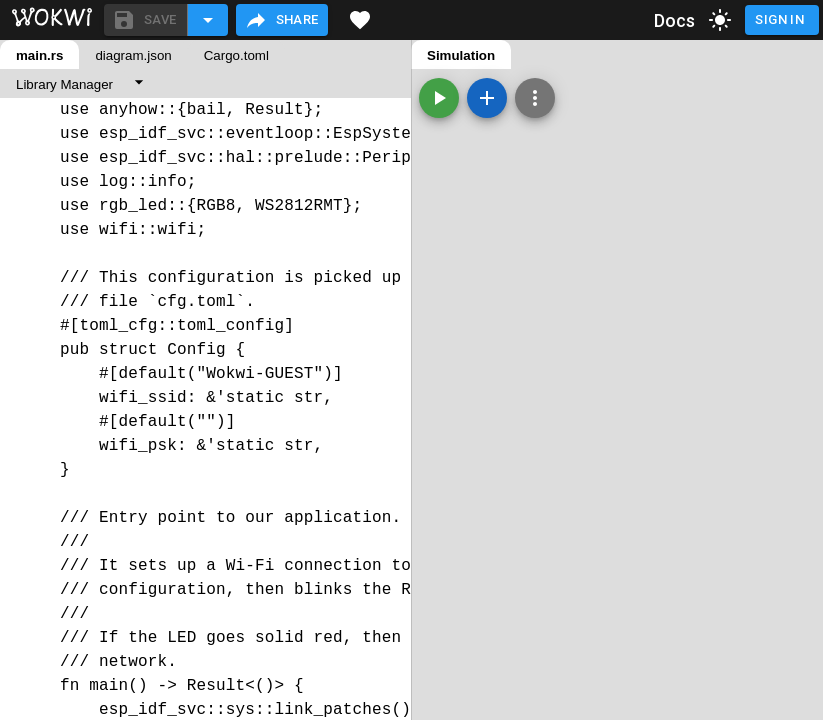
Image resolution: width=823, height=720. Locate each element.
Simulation (461, 55)
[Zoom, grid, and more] (535, 98)
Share (281, 20)
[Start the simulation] (439, 98)
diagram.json (133, 55)
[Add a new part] (487, 98)
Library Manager (64, 84)
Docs (675, 20)
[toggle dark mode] (720, 20)
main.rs (39, 55)
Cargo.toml (236, 55)
